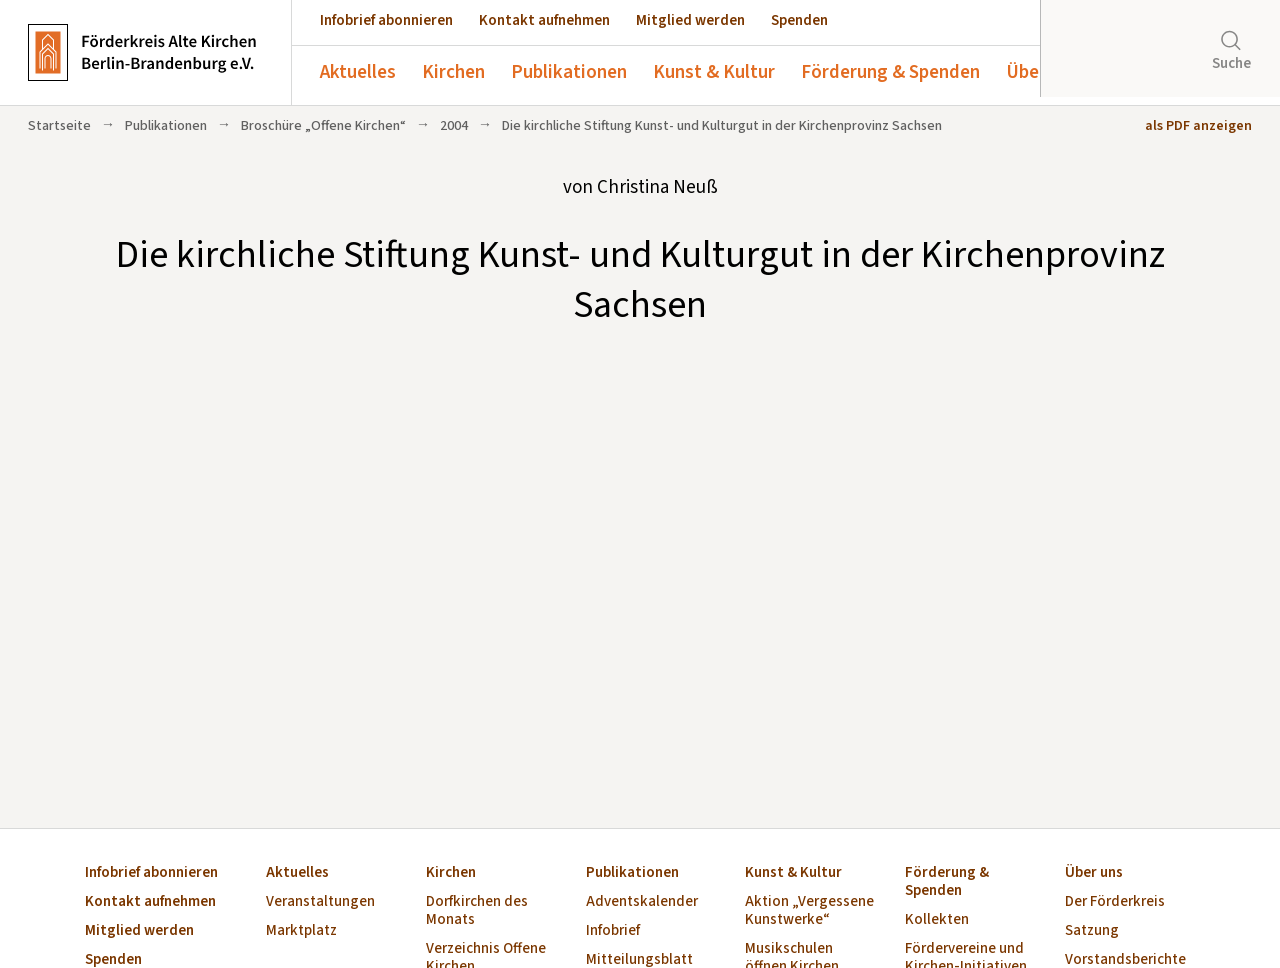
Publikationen (569, 72)
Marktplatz (301, 931)
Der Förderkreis (1115, 902)
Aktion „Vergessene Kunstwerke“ (809, 911)
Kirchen (453, 72)
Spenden (799, 20)
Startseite (59, 126)
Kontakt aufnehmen (544, 20)
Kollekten (937, 920)
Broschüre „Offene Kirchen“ (323, 126)
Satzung (1092, 931)
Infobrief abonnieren (386, 20)
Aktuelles (358, 72)
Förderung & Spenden (890, 72)
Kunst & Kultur (714, 72)
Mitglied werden (690, 20)
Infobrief (613, 931)
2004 (454, 126)
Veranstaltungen (320, 902)
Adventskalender (642, 902)
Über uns (1042, 72)
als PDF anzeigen (1198, 126)
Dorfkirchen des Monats (477, 911)
